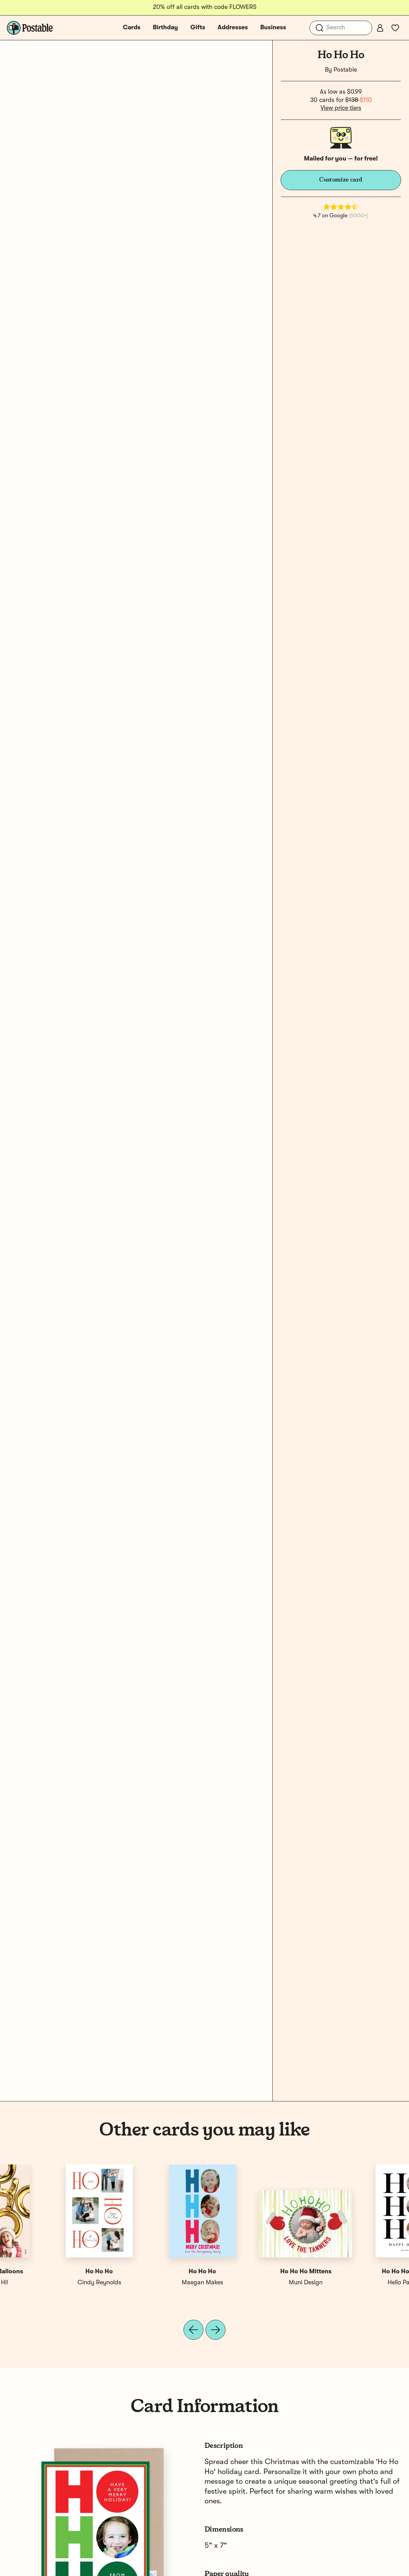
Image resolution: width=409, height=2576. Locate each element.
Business (273, 27)
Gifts (197, 27)
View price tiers (341, 108)
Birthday (165, 27)
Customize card (341, 180)
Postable (345, 70)
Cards (131, 27)
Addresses (233, 27)
